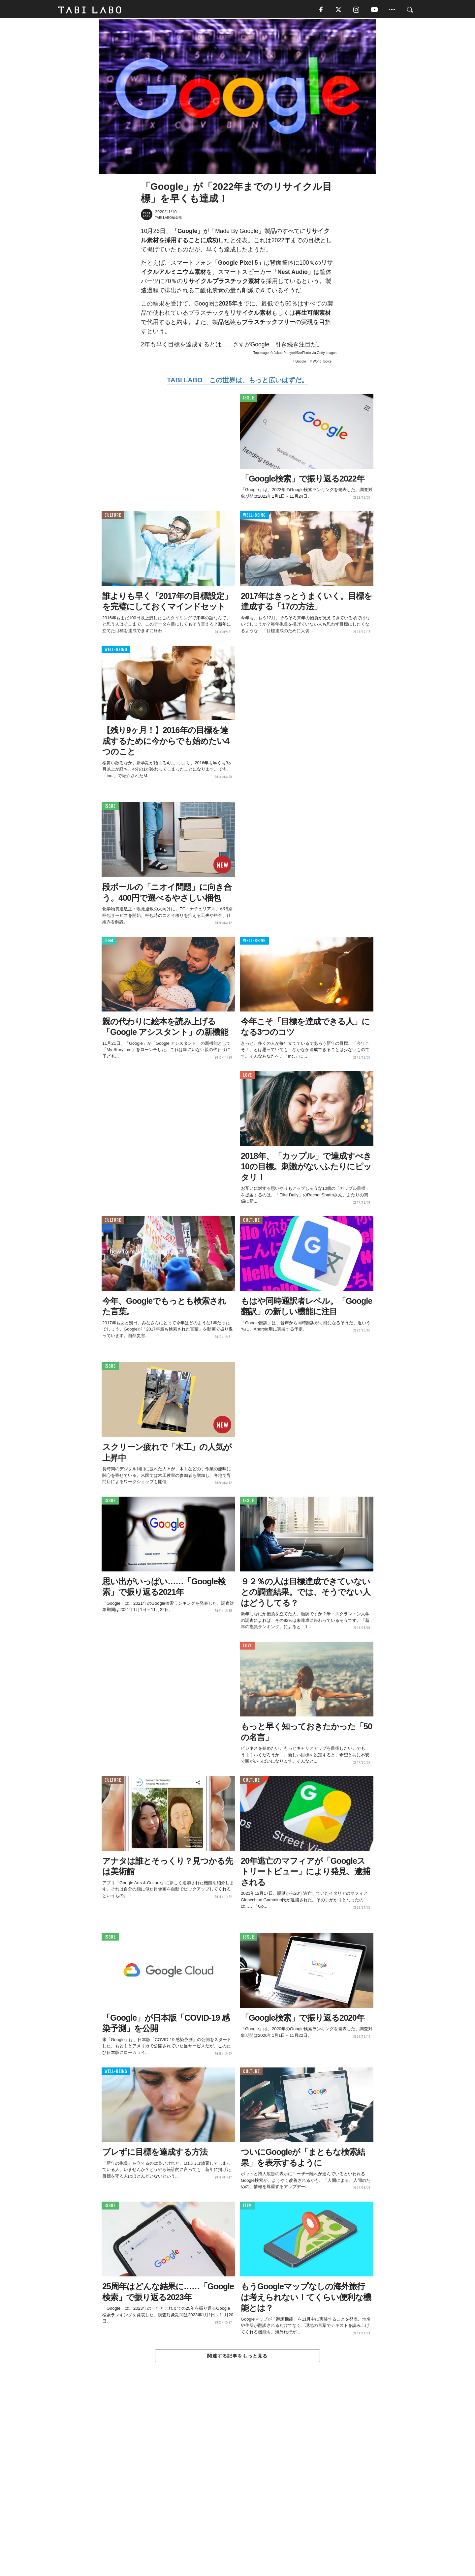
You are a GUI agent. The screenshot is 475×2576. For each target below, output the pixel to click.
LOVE (247, 1076)
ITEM (109, 942)
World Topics (322, 362)
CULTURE (113, 516)
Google (301, 362)
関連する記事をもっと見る (237, 2356)
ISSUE (248, 399)
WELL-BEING (254, 516)
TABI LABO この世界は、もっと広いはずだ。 (237, 381)
